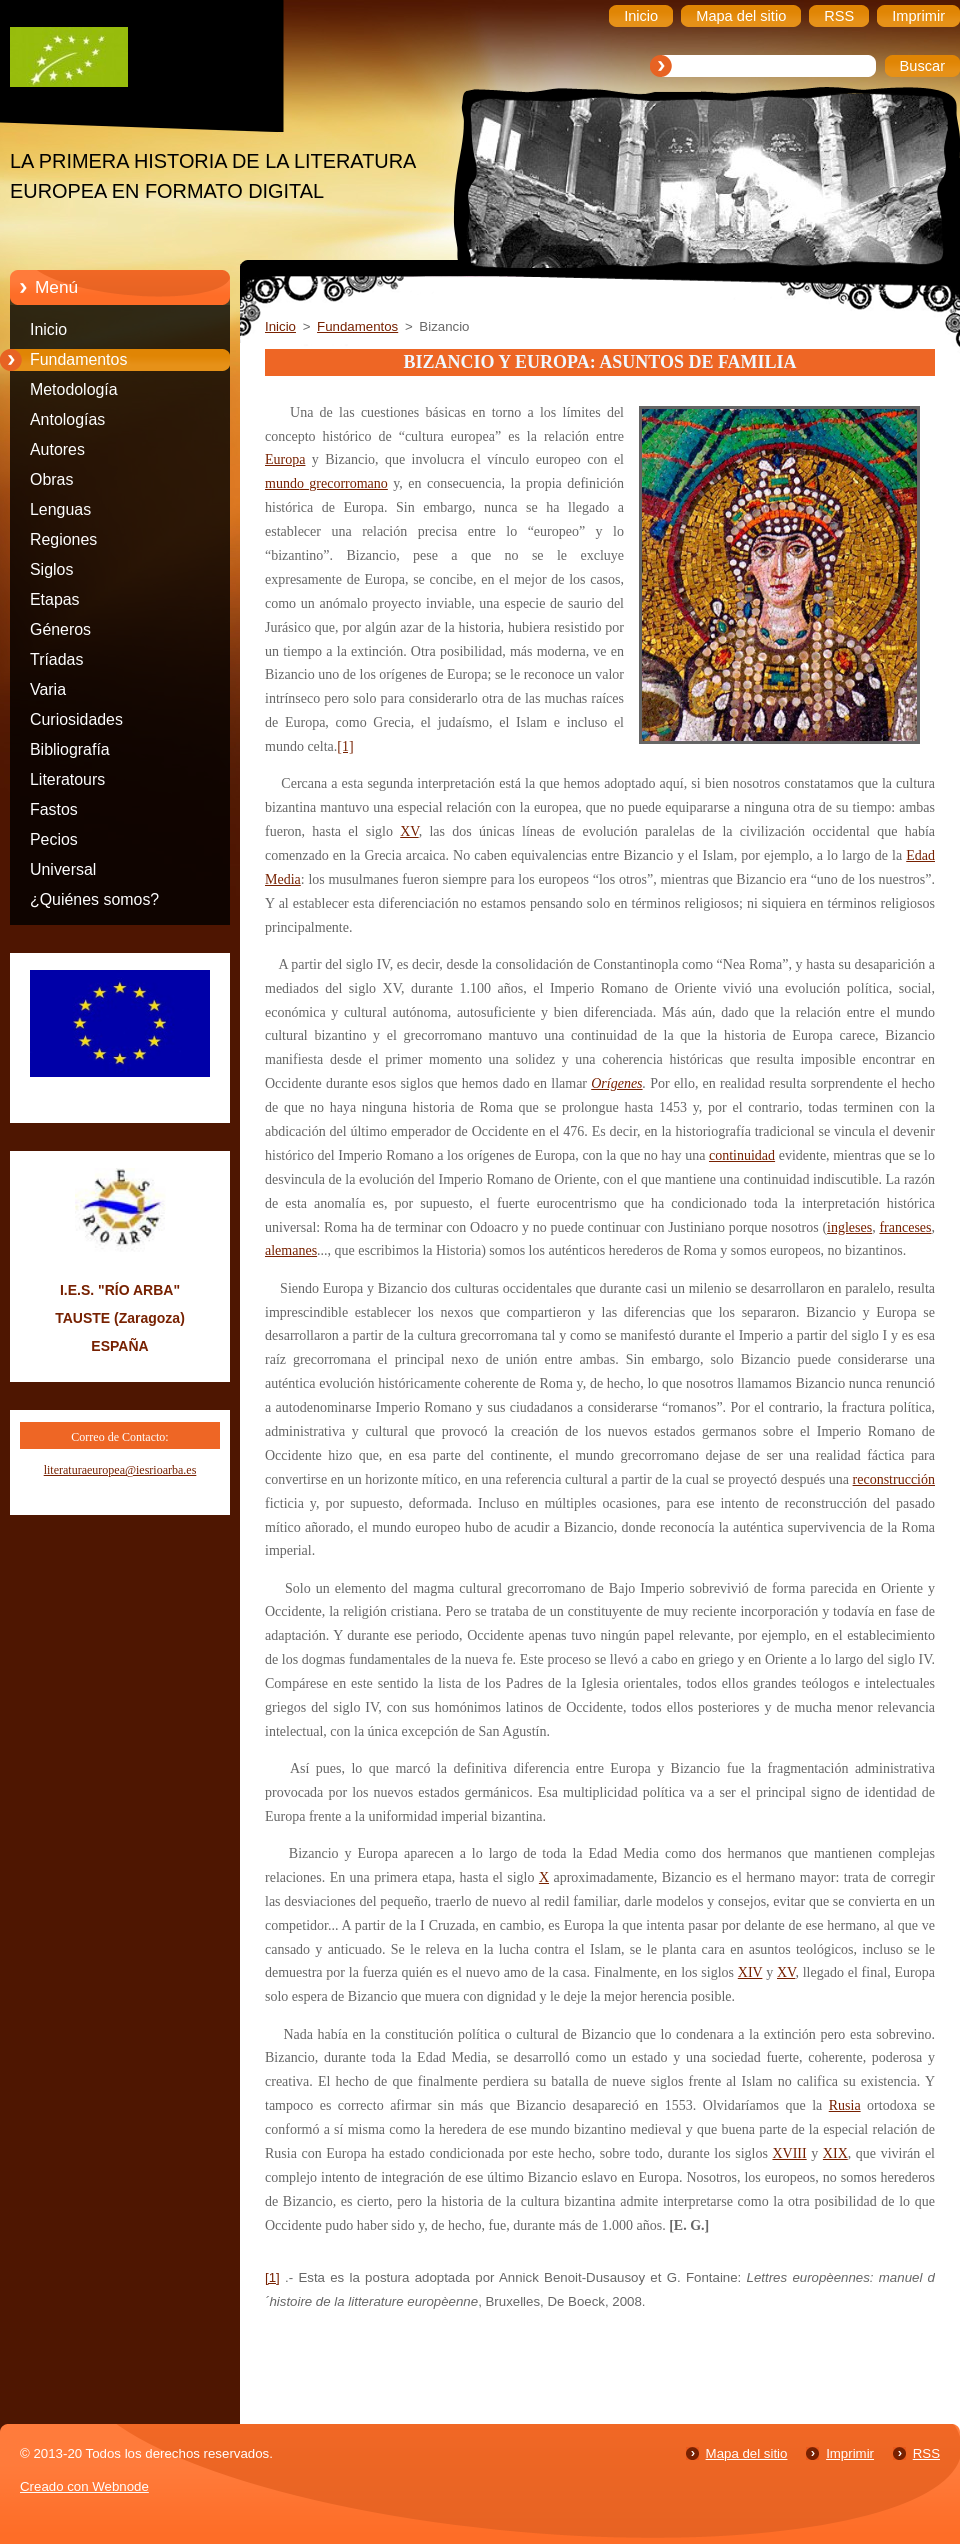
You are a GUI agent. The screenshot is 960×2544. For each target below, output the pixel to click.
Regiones (63, 539)
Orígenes (616, 1083)
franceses (905, 1227)
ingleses (849, 1227)
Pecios (54, 839)
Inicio (48, 329)
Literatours (67, 779)
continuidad (742, 1155)
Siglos (51, 569)
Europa (285, 459)
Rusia (845, 2105)
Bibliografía (70, 749)
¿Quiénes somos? (94, 899)
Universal (63, 869)
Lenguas (60, 509)
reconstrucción (894, 1479)
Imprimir (850, 2453)
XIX (835, 2153)
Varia (48, 689)
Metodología (74, 389)
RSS (926, 2453)
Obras (51, 479)
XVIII (789, 2153)
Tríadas (56, 659)
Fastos (54, 809)
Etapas (55, 599)
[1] (345, 746)
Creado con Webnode (84, 2486)
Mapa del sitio (747, 2453)
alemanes (291, 1250)
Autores (57, 449)
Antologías (67, 419)
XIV (750, 1972)
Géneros (60, 629)
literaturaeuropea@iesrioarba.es (120, 1470)
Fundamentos (78, 359)
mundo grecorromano (326, 483)
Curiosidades (76, 719)
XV (409, 831)
